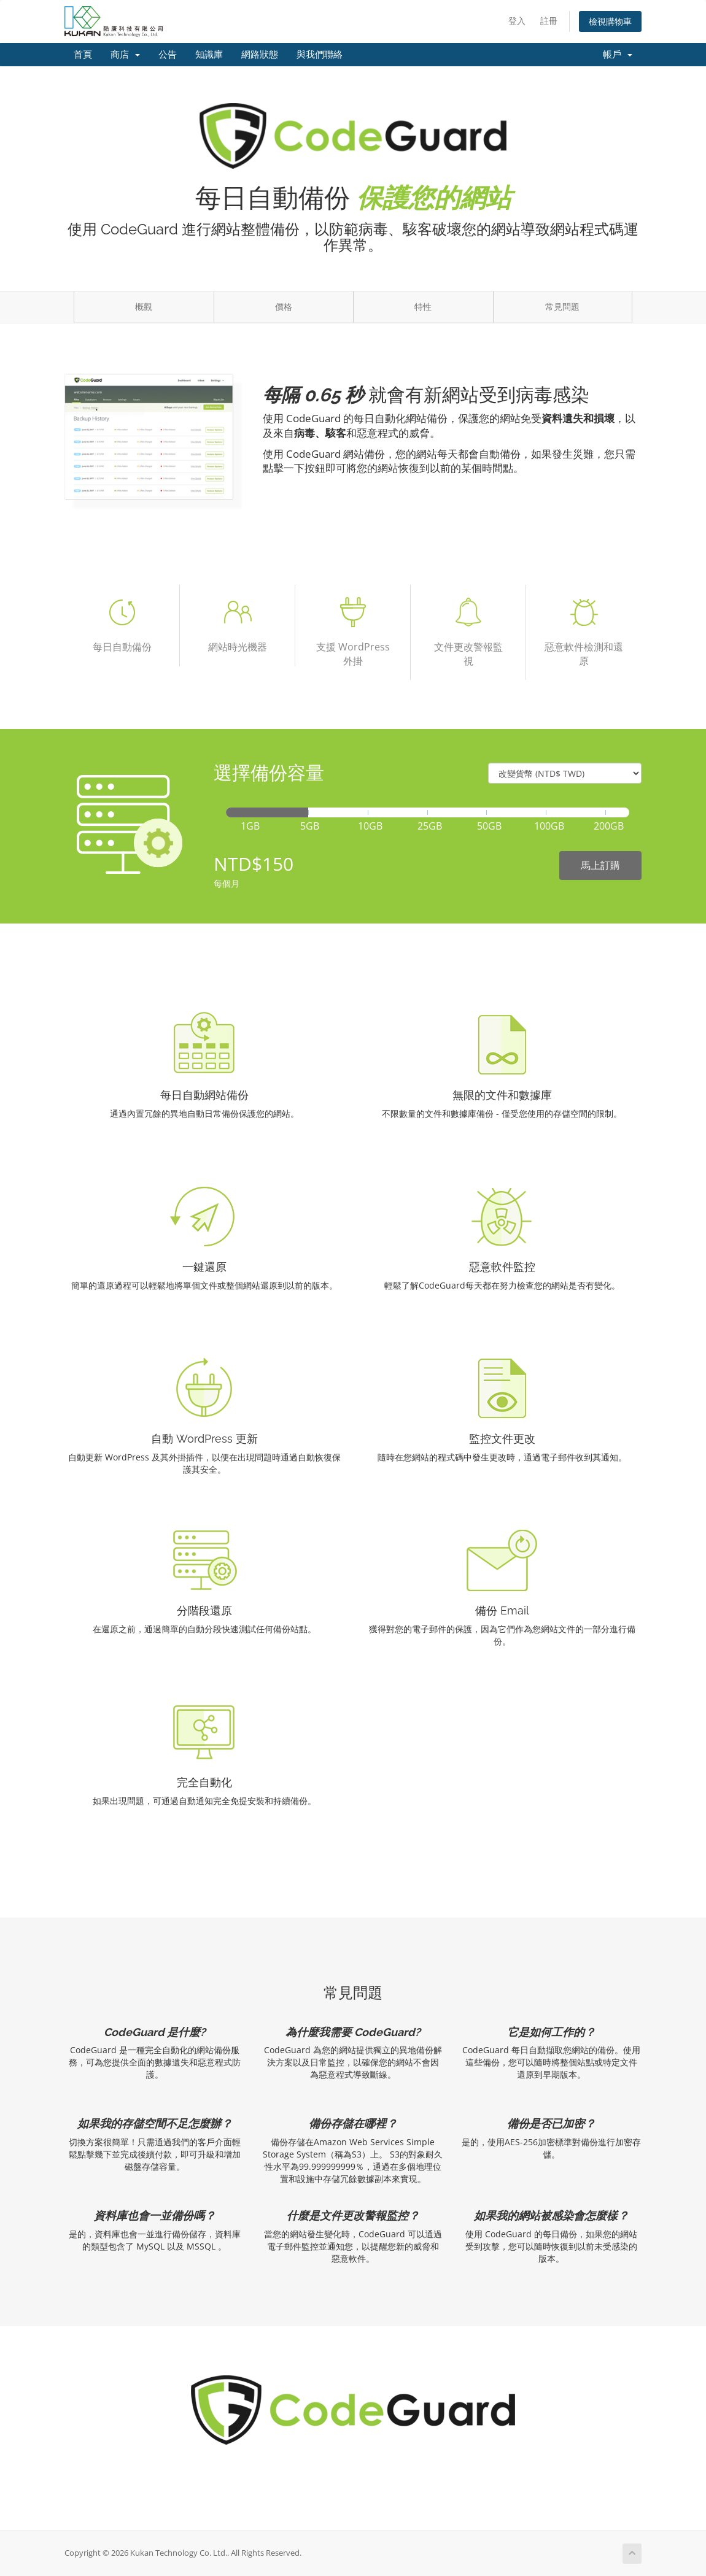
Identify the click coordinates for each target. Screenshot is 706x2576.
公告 (167, 54)
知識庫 (209, 54)
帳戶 (617, 54)
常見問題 (562, 306)
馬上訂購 (600, 865)
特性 (423, 306)
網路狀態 (259, 54)
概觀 (143, 306)
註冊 (548, 20)
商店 (125, 54)
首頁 (83, 54)
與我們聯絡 (320, 54)
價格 (283, 306)
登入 (517, 20)
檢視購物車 (610, 21)
